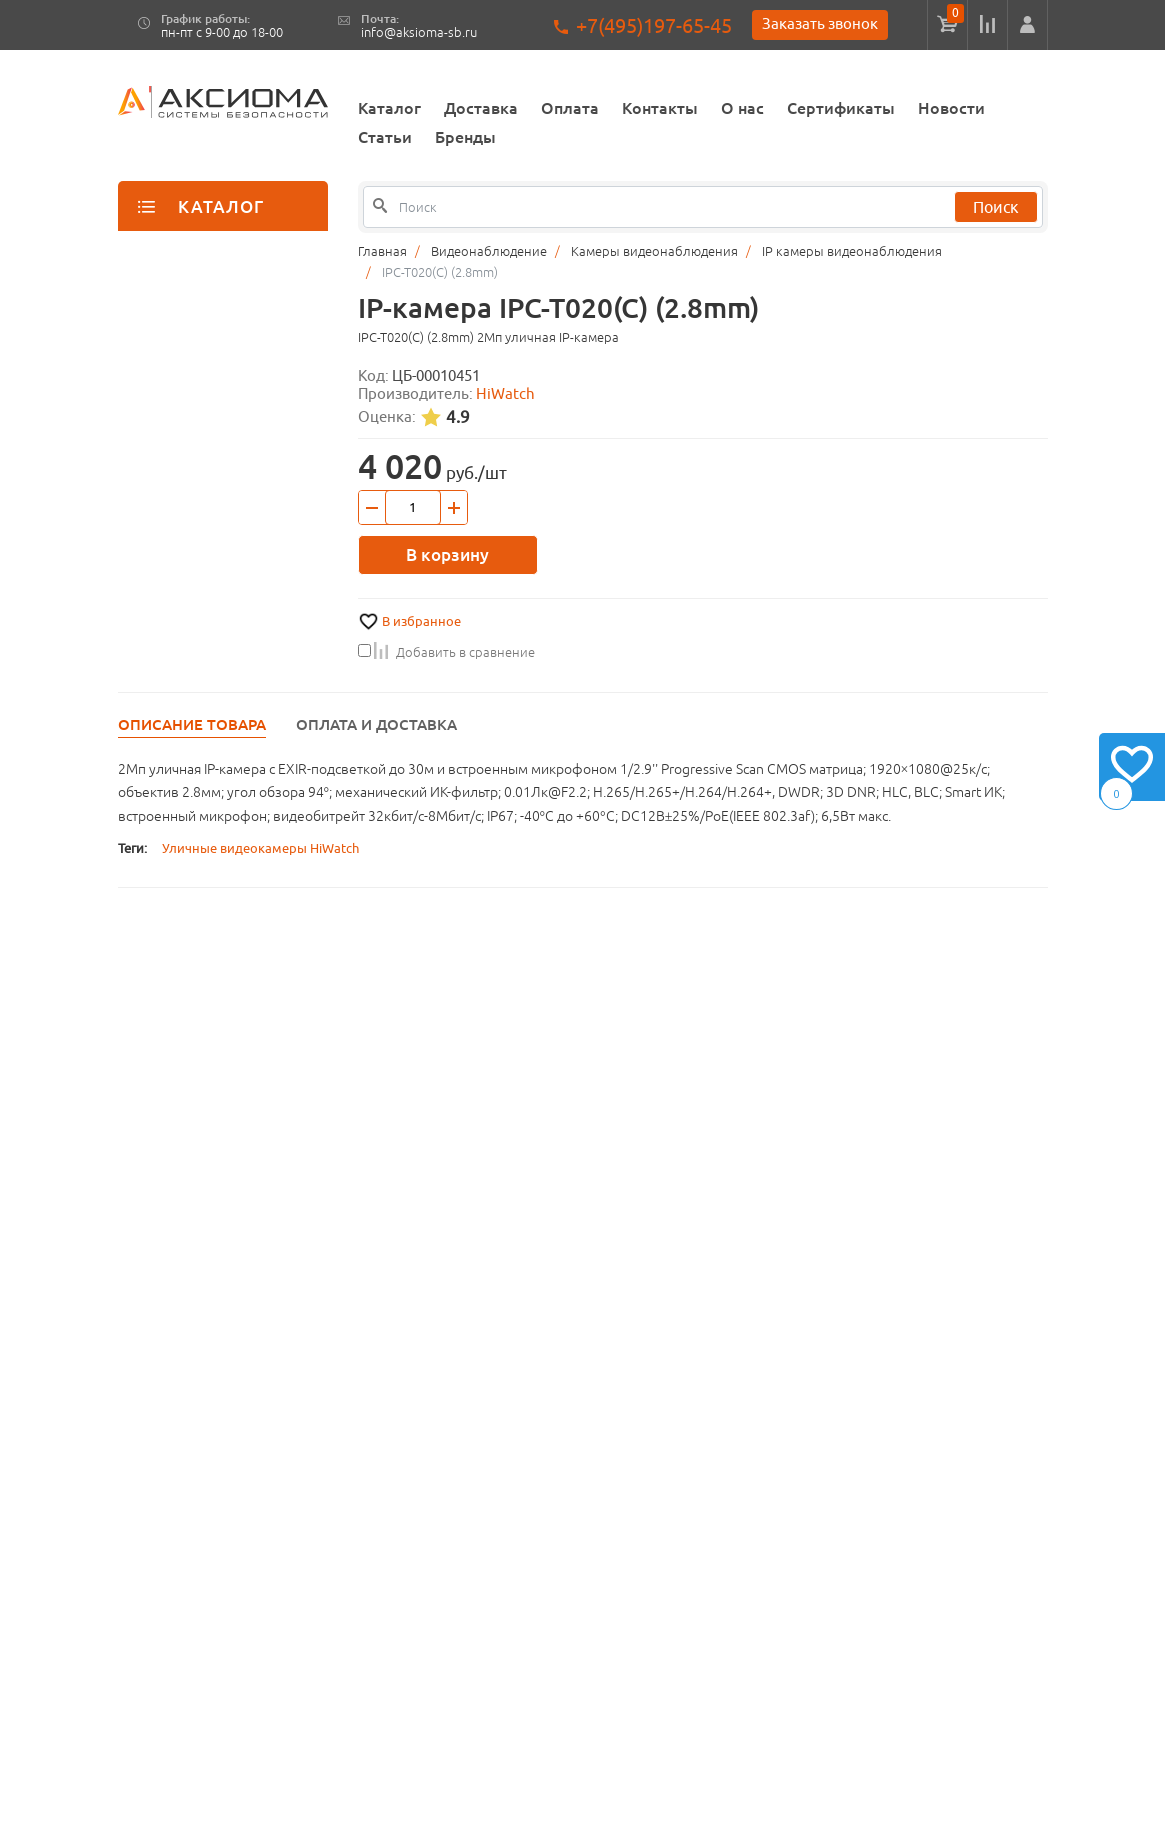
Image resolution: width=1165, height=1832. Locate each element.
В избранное (421, 621)
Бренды (465, 137)
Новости (951, 108)
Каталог (389, 108)
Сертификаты (841, 108)
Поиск (996, 207)
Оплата (570, 108)
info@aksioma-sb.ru (419, 32)
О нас (742, 108)
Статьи (385, 137)
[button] (1027, 25)
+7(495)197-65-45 (654, 25)
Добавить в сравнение (446, 652)
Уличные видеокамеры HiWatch (260, 848)
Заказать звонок (820, 23)
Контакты (660, 108)
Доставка (481, 108)
